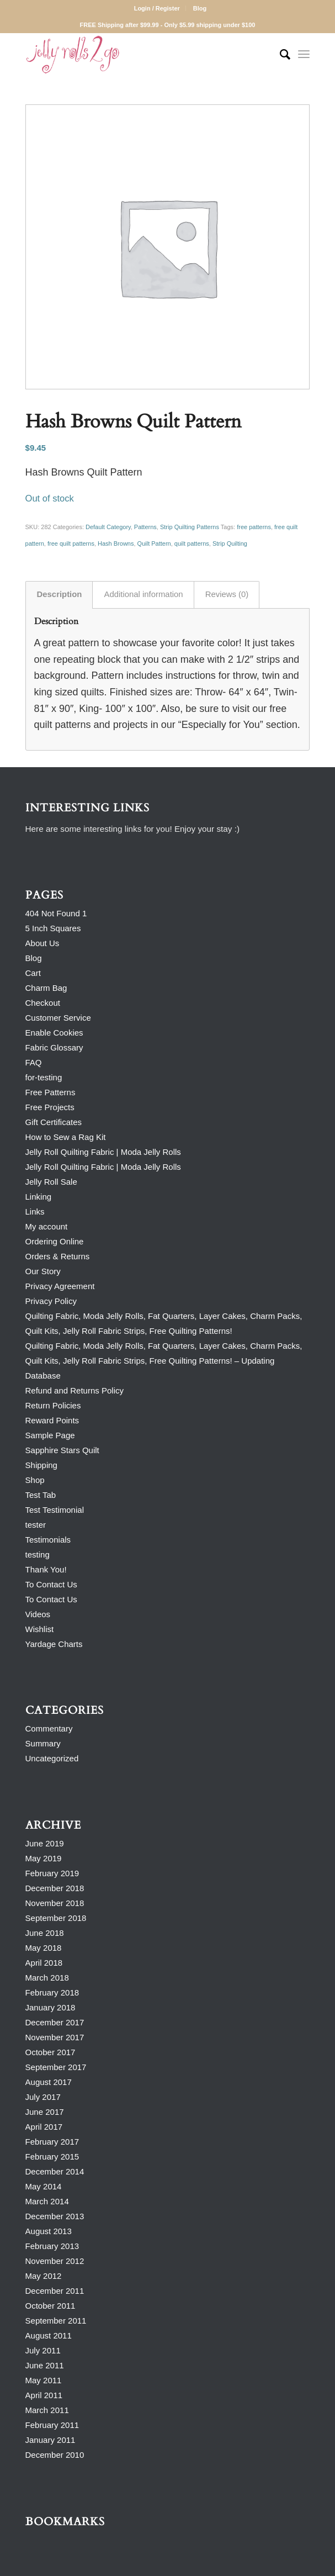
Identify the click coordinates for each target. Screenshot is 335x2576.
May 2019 (43, 1858)
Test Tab (40, 1495)
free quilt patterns (70, 543)
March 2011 (47, 2410)
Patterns (145, 527)
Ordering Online (54, 1241)
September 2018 (56, 1918)
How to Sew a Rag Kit (65, 1137)
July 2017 (43, 2097)
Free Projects (50, 1107)
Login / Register (157, 8)
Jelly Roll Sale (51, 1181)
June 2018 (44, 1933)
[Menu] (304, 54)
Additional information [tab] (143, 594)
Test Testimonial (54, 1509)
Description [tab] (59, 594)
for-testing (43, 1077)
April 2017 (44, 2126)
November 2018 (54, 1903)
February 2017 (52, 2141)
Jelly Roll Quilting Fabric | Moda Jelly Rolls (103, 1152)
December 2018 (54, 1888)
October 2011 (50, 2305)
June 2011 (44, 2365)
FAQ (33, 1062)
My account (46, 1226)
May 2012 (43, 2276)
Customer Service (58, 1017)
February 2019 (52, 1873)
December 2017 (54, 2022)
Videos (38, 1614)
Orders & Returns (57, 1256)
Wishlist (39, 1629)
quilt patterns (191, 543)
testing (37, 1554)
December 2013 (54, 2216)
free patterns (254, 527)
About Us (42, 943)
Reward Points (52, 1420)
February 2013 (52, 2246)
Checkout (42, 1002)
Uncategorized (52, 1758)
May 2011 (43, 2380)
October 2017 (50, 2052)
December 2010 (54, 2454)
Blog (199, 8)
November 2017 (54, 2037)
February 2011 (52, 2425)
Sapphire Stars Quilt (62, 1450)
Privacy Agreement (60, 1286)
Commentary (49, 1728)
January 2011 (50, 2440)
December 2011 (54, 2290)
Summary (43, 1743)
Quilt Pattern (154, 543)
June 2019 (44, 1843)
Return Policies (53, 1405)
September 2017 (56, 2067)
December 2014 (54, 2171)
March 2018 (47, 1977)
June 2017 (44, 2111)
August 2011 (48, 2335)
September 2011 (56, 2320)
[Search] (279, 55)
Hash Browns (116, 543)
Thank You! (46, 1569)
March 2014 (47, 2201)
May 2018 (43, 1947)
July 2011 (43, 2350)
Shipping (41, 1465)
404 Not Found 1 (56, 913)
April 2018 (44, 1962)
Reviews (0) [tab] (227, 594)
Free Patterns (50, 1092)
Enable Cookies (54, 1032)
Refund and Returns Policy (74, 1390)
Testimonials (48, 1539)
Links (35, 1211)
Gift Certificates (53, 1122)
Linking (38, 1196)
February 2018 (52, 1992)
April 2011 (44, 2395)
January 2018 (50, 2007)
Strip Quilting (229, 543)
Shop (35, 1480)
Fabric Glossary (54, 1047)
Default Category (108, 527)
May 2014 (43, 2186)
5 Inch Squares (53, 928)
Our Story (43, 1271)
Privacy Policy (51, 1301)
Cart (33, 973)
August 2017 (48, 2082)
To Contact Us (51, 1584)
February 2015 (52, 2156)
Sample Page (50, 1435)
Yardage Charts (54, 1644)
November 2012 (54, 2261)
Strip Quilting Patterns (189, 527)
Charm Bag (46, 988)
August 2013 (48, 2231)
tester (35, 1524)
